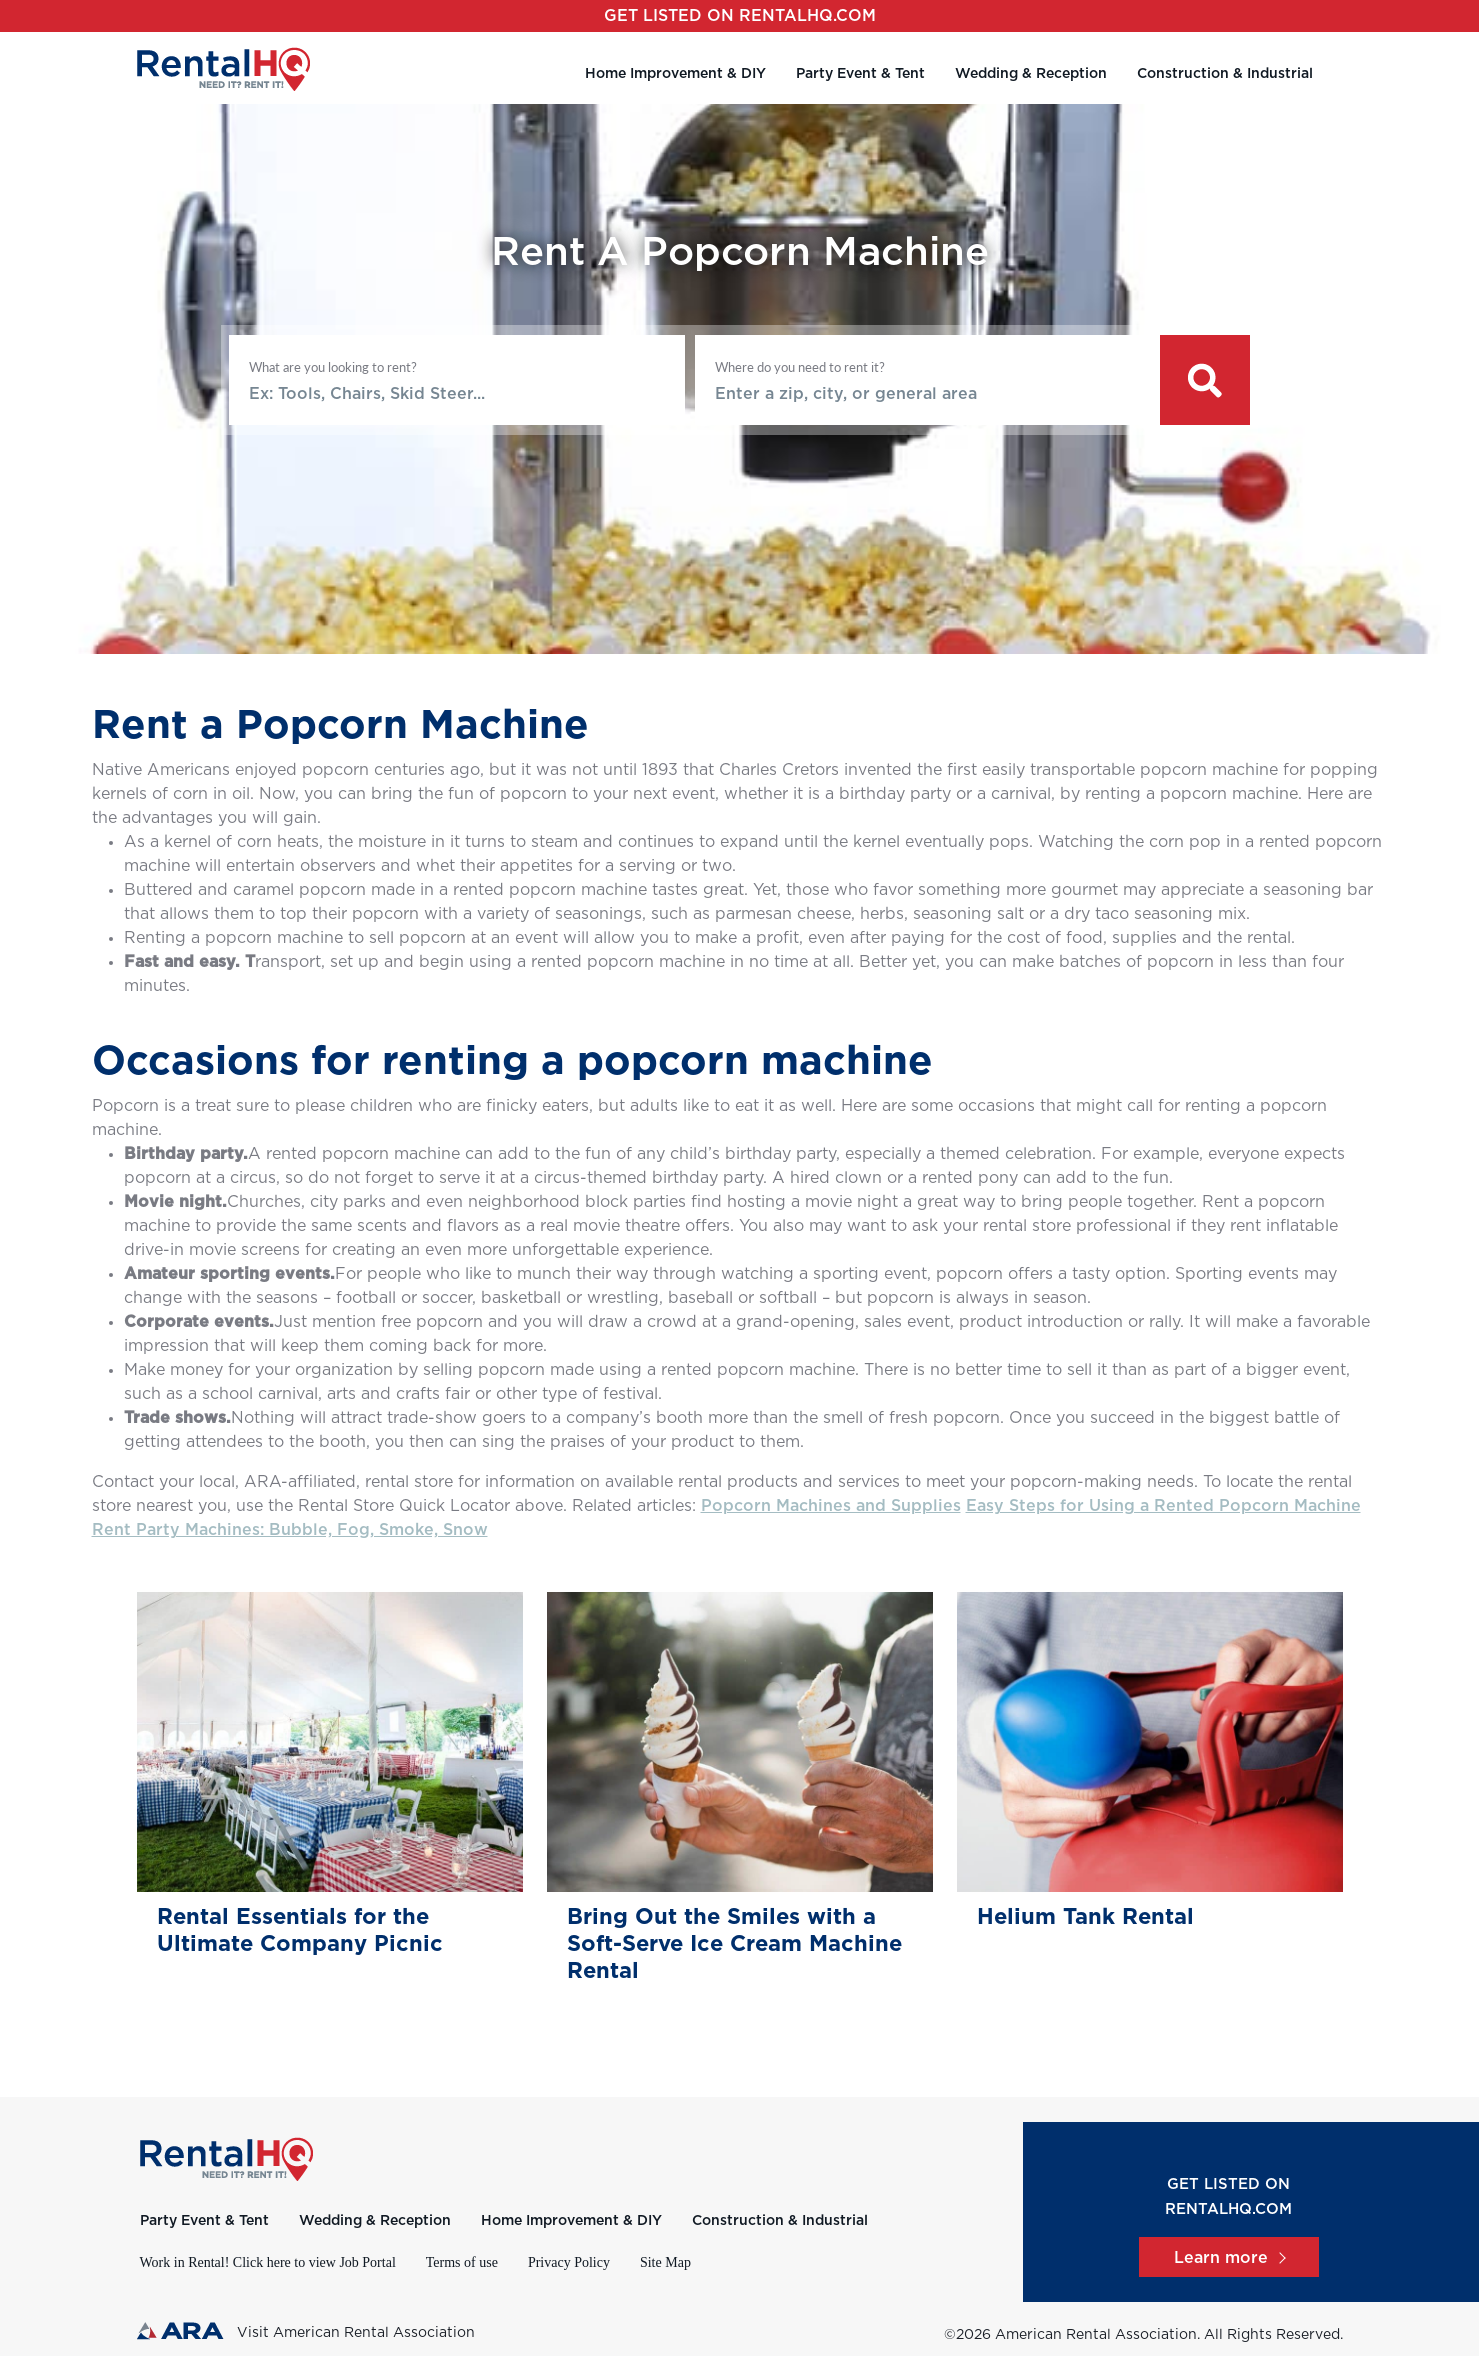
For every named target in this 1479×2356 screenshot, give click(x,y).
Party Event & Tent (860, 74)
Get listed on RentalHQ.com (740, 16)
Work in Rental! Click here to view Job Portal (268, 2262)
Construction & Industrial (1225, 74)
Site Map (665, 2262)
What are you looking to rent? (333, 367)
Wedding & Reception (1031, 74)
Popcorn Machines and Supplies (831, 1506)
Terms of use (462, 2262)
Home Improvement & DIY (675, 74)
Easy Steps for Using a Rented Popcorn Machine (1163, 1506)
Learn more (1229, 2258)
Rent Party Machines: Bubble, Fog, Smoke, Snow (290, 1530)
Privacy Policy (569, 2262)
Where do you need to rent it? (800, 367)
